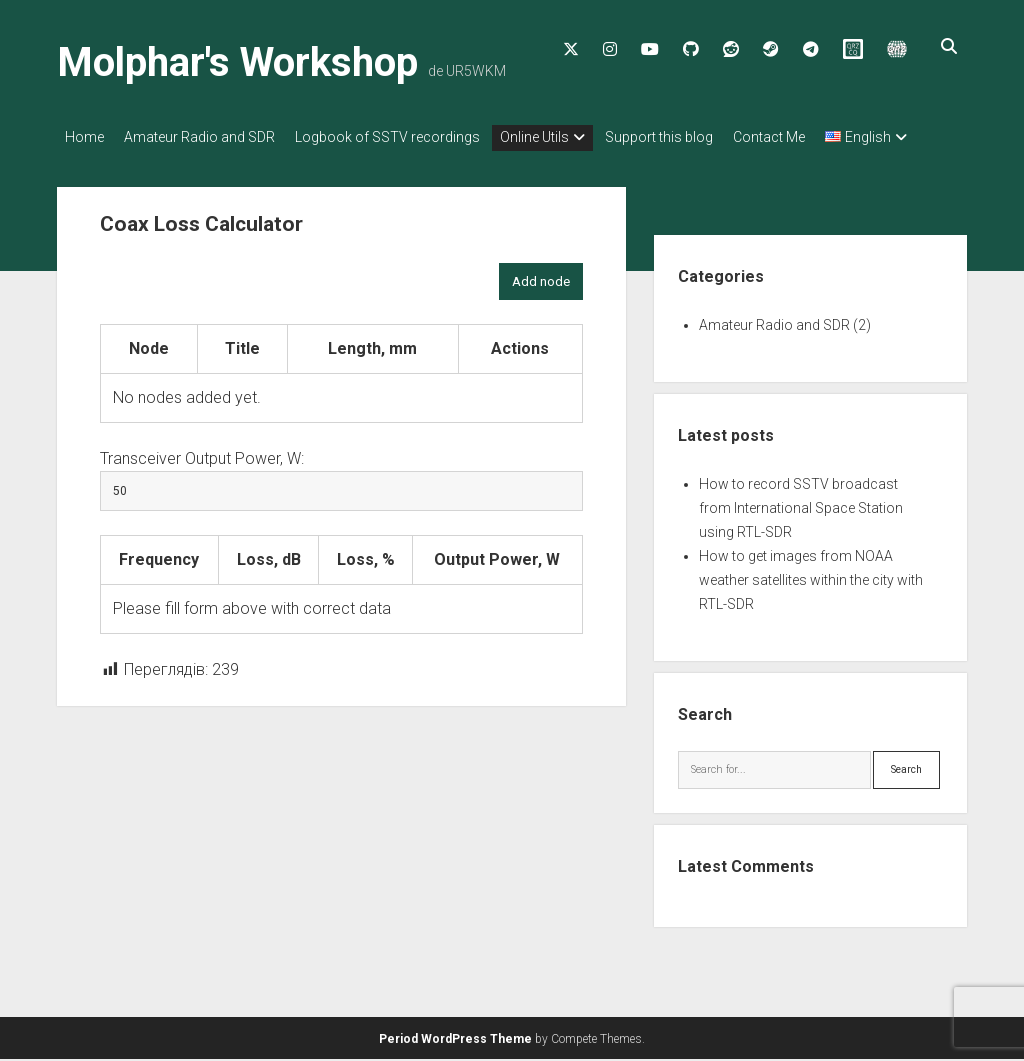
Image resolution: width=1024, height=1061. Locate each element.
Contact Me (819, 137)
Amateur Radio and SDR (209, 137)
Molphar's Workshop (237, 62)
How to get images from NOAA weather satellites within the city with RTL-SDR (811, 600)
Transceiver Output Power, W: (202, 478)
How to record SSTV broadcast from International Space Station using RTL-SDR (801, 528)
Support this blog (699, 137)
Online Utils (564, 137)
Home (84, 137)
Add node (541, 301)
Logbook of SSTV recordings (407, 137)
